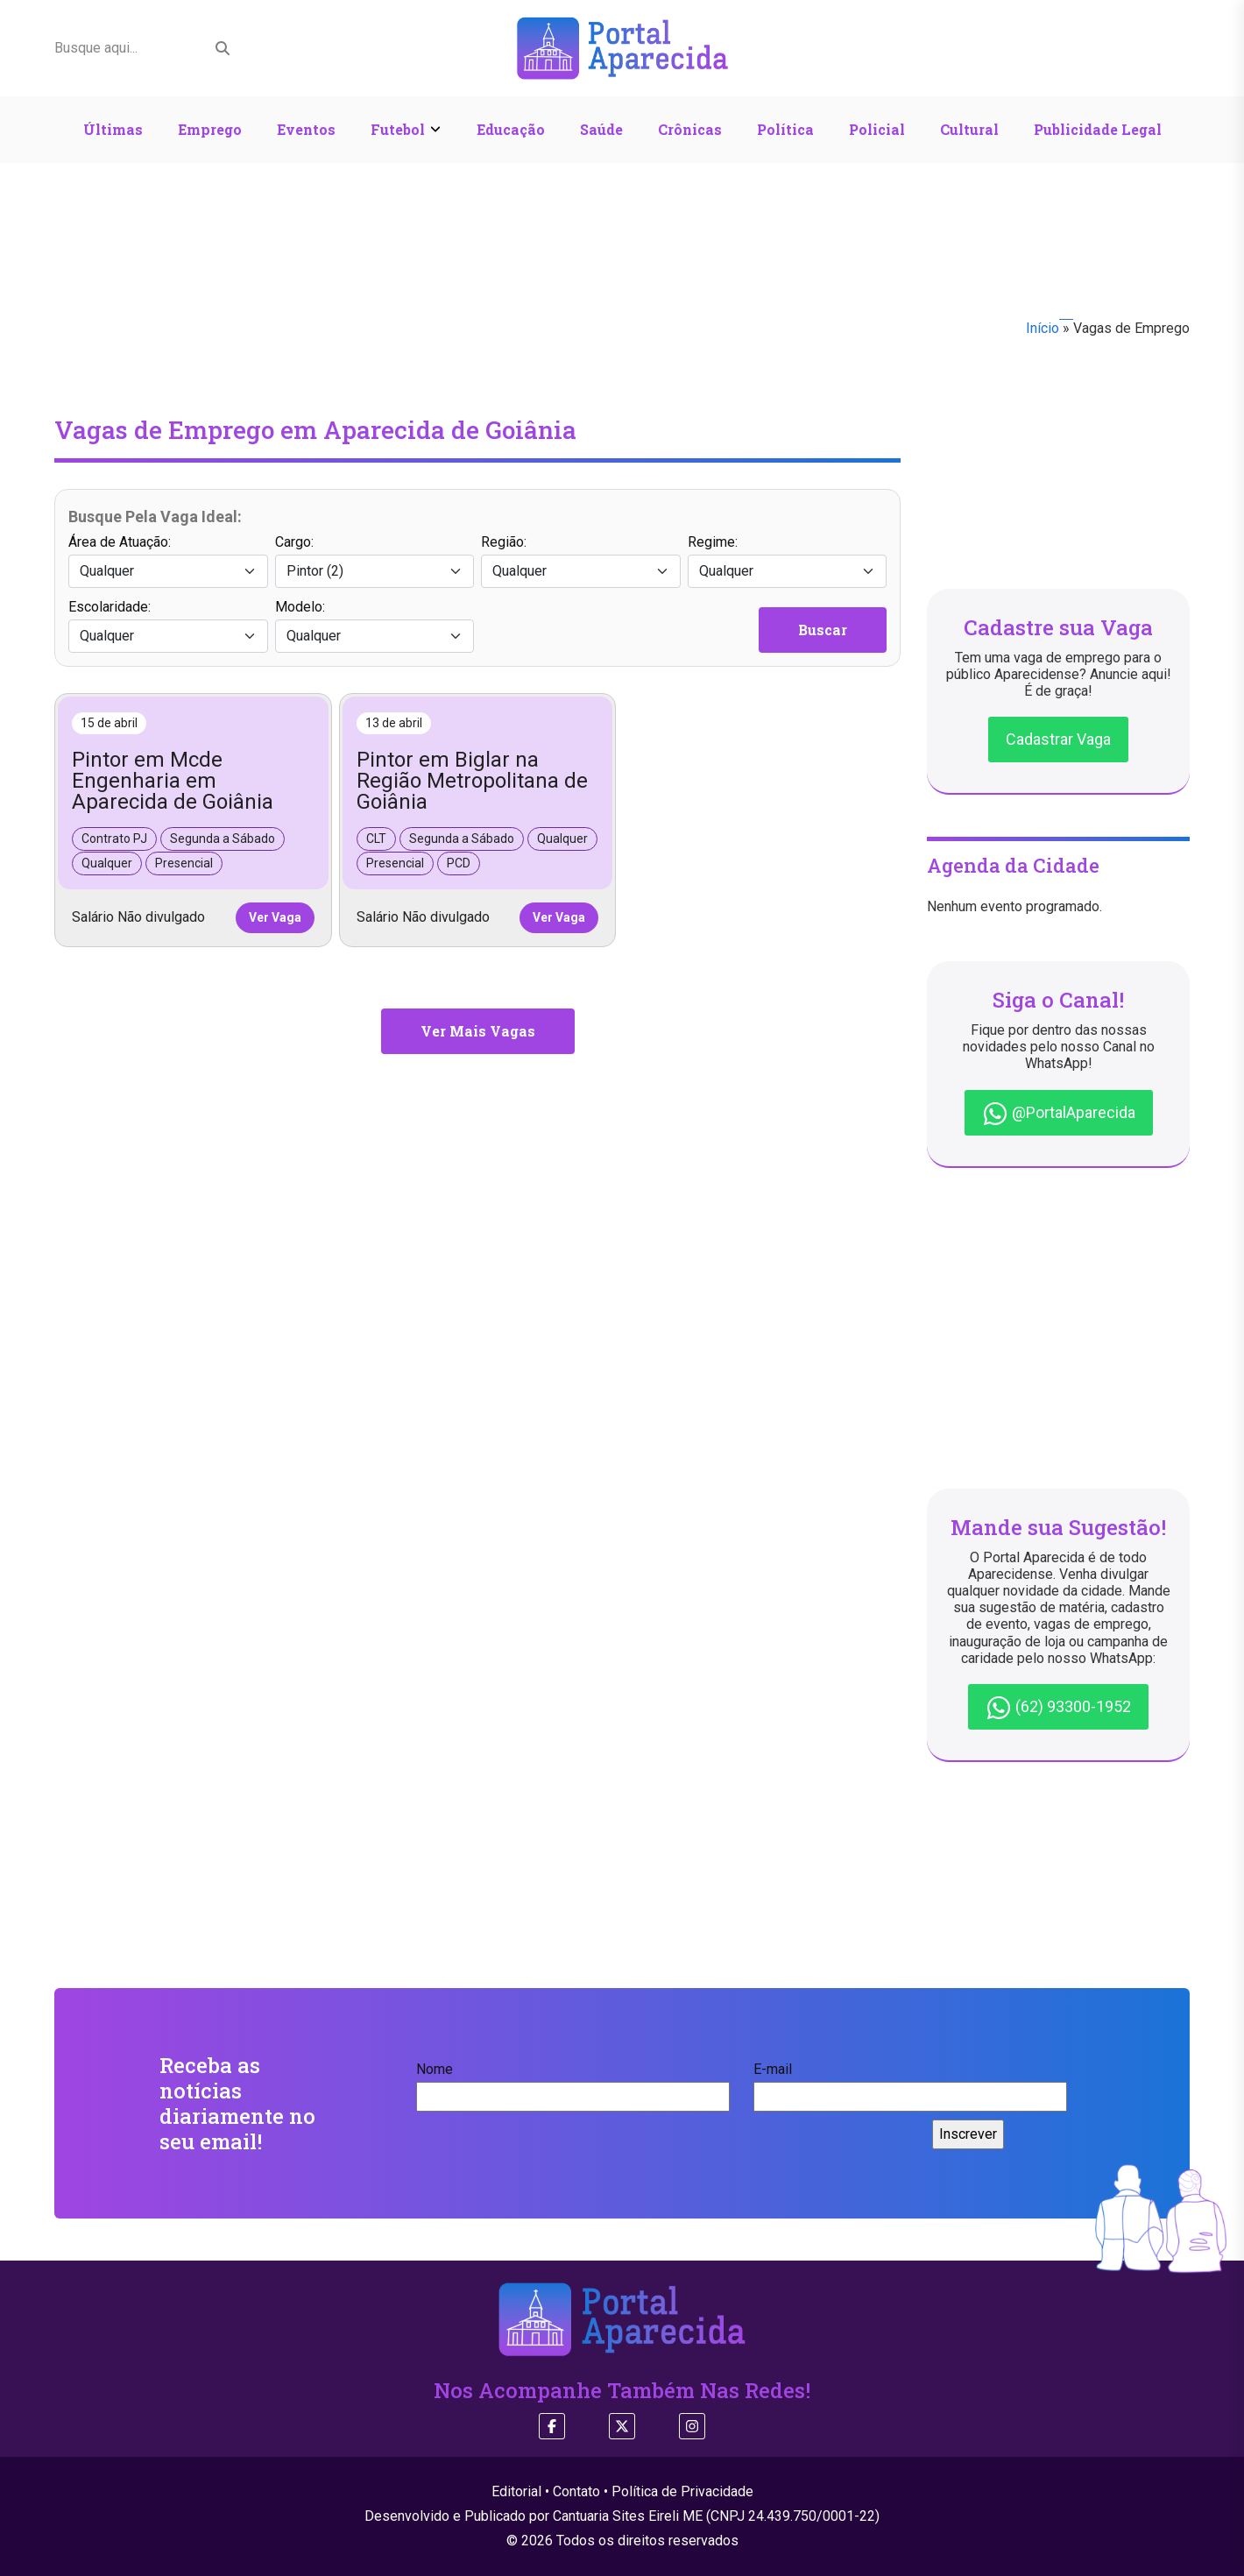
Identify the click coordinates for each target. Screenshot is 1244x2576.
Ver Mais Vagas (478, 1031)
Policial (877, 129)
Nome (573, 2083)
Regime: (787, 561)
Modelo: (375, 625)
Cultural (969, 129)
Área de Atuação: (168, 561)
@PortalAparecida (1058, 1113)
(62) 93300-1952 (1058, 1708)
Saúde (601, 129)
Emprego (210, 129)
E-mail (910, 2083)
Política (785, 129)
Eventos (306, 129)
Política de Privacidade (682, 2491)
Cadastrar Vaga (1058, 739)
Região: (581, 561)
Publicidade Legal (1098, 129)
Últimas (113, 129)
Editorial (516, 2491)
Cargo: (375, 561)
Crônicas (690, 129)
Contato (576, 2491)
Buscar (822, 629)
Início (1042, 328)
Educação (511, 129)
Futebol (398, 129)
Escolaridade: (168, 625)
